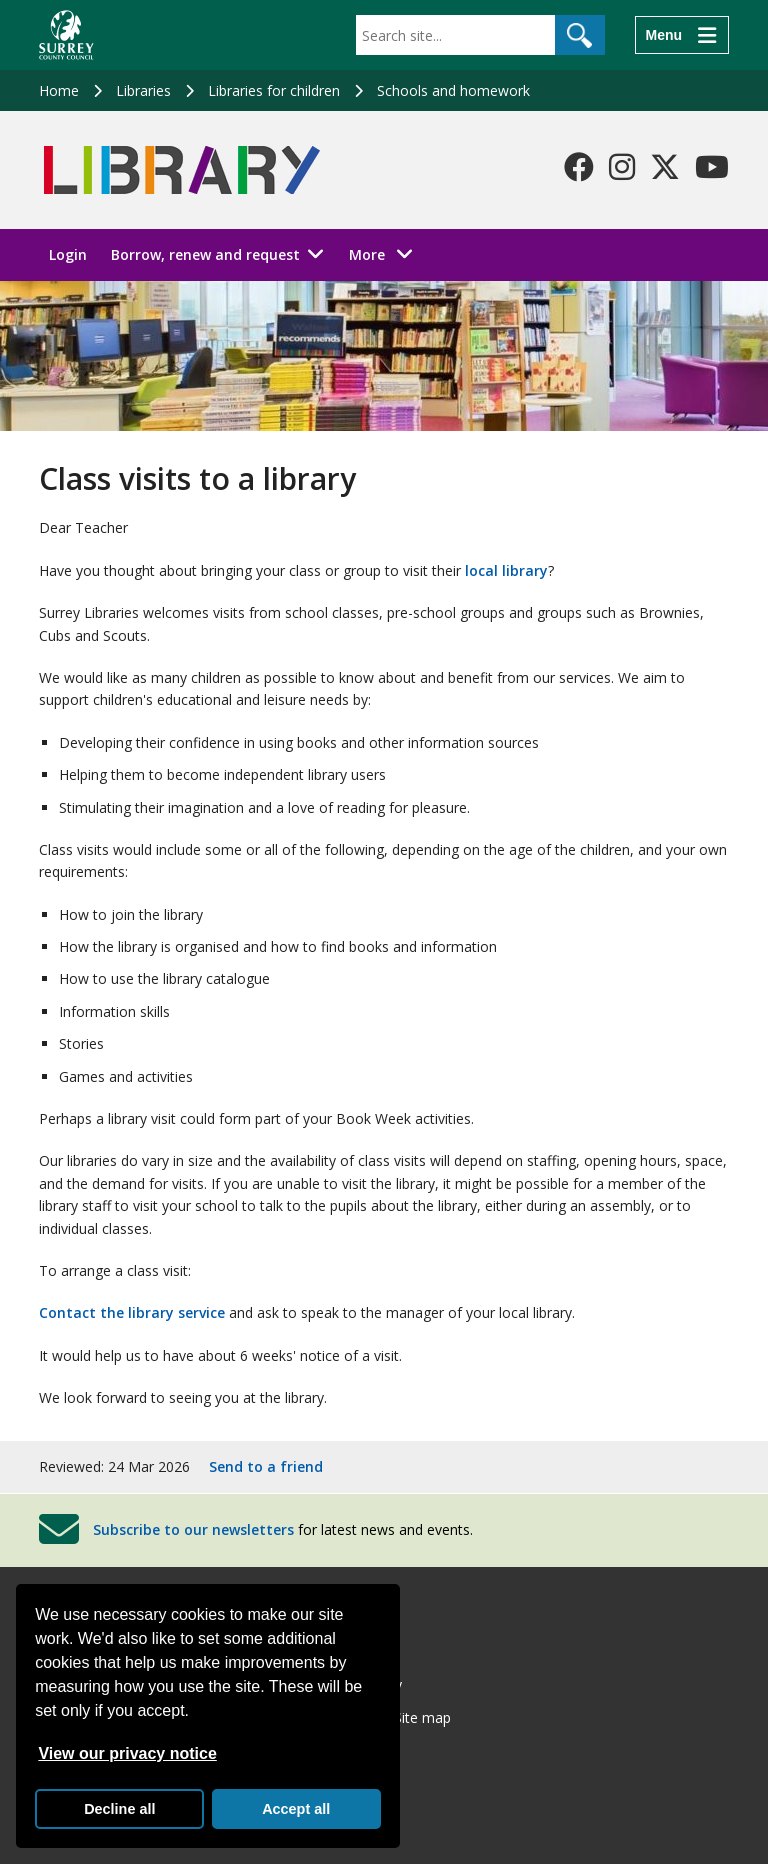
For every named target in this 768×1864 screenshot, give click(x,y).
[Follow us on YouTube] (712, 167)
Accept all (296, 1809)
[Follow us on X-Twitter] (665, 167)
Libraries (143, 90)
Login (68, 254)
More (386, 253)
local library (506, 570)
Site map (422, 1717)
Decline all (119, 1809)
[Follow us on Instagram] (622, 167)
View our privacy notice (127, 1753)
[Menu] (682, 35)
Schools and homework (453, 90)
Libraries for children (274, 90)
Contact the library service (132, 1312)
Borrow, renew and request (205, 254)
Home (59, 90)
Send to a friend (266, 1466)
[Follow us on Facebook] (579, 167)
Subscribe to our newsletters (193, 1529)
